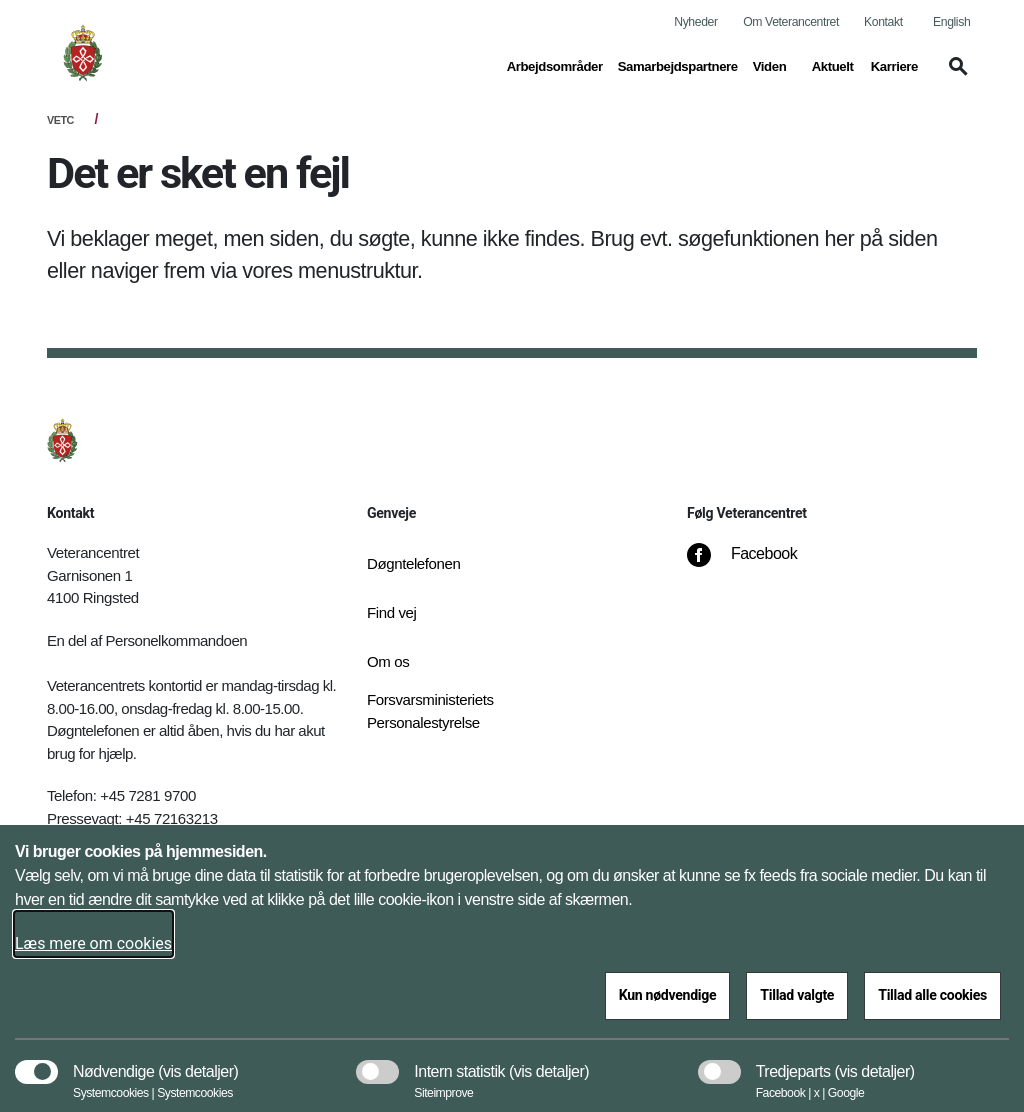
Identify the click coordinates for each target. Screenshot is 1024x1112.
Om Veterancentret (791, 22)
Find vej (392, 612)
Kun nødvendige (668, 995)
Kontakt (883, 22)
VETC (60, 120)
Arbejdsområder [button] (555, 65)
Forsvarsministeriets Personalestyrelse (430, 711)
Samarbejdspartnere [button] (678, 65)
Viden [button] (775, 65)
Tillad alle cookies (932, 995)
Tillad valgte (797, 995)
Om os (388, 661)
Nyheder (695, 22)
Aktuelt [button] (834, 65)
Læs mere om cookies (93, 943)
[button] (955, 76)
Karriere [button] (894, 65)
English (951, 22)
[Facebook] (756, 564)
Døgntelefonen (414, 563)
